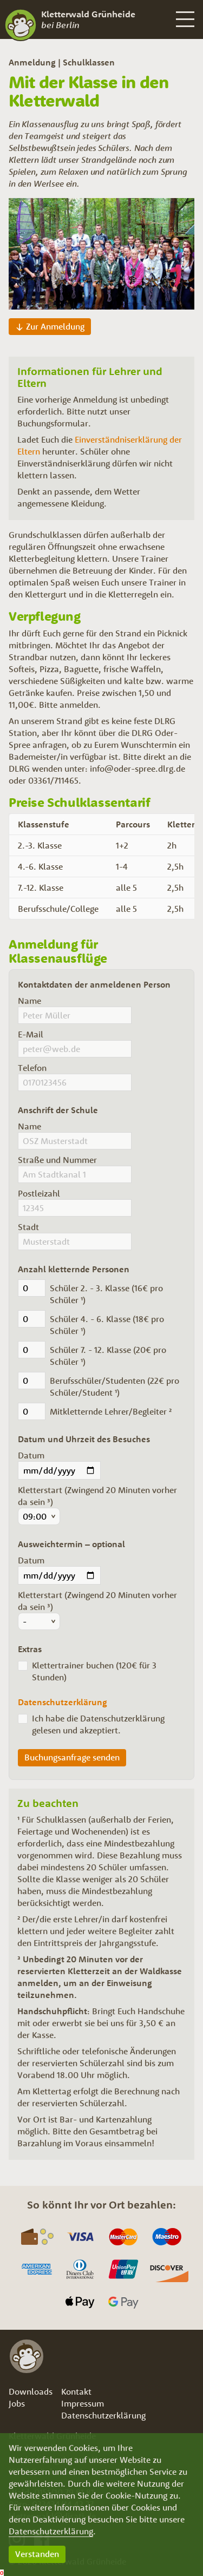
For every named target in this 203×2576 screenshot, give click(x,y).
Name (29, 1000)
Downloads (31, 2391)
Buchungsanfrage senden (72, 1757)
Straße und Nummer (57, 1159)
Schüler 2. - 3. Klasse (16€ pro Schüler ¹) (106, 1294)
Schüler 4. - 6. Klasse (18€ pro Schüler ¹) (107, 1324)
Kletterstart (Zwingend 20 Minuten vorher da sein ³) (97, 1495)
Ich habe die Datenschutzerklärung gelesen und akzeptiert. (98, 1724)
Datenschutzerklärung (51, 2531)
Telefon (32, 1067)
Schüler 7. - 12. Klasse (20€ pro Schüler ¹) (108, 1355)
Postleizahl (39, 1193)
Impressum (82, 2403)
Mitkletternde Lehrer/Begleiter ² (111, 1411)
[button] (183, 19)
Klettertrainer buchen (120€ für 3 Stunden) (94, 1671)
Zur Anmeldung (55, 326)
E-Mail (30, 1034)
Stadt (28, 1226)
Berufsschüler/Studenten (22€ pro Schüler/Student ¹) (114, 1386)
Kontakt (76, 2391)
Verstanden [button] (37, 2553)
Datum (31, 1455)
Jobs (17, 2403)
